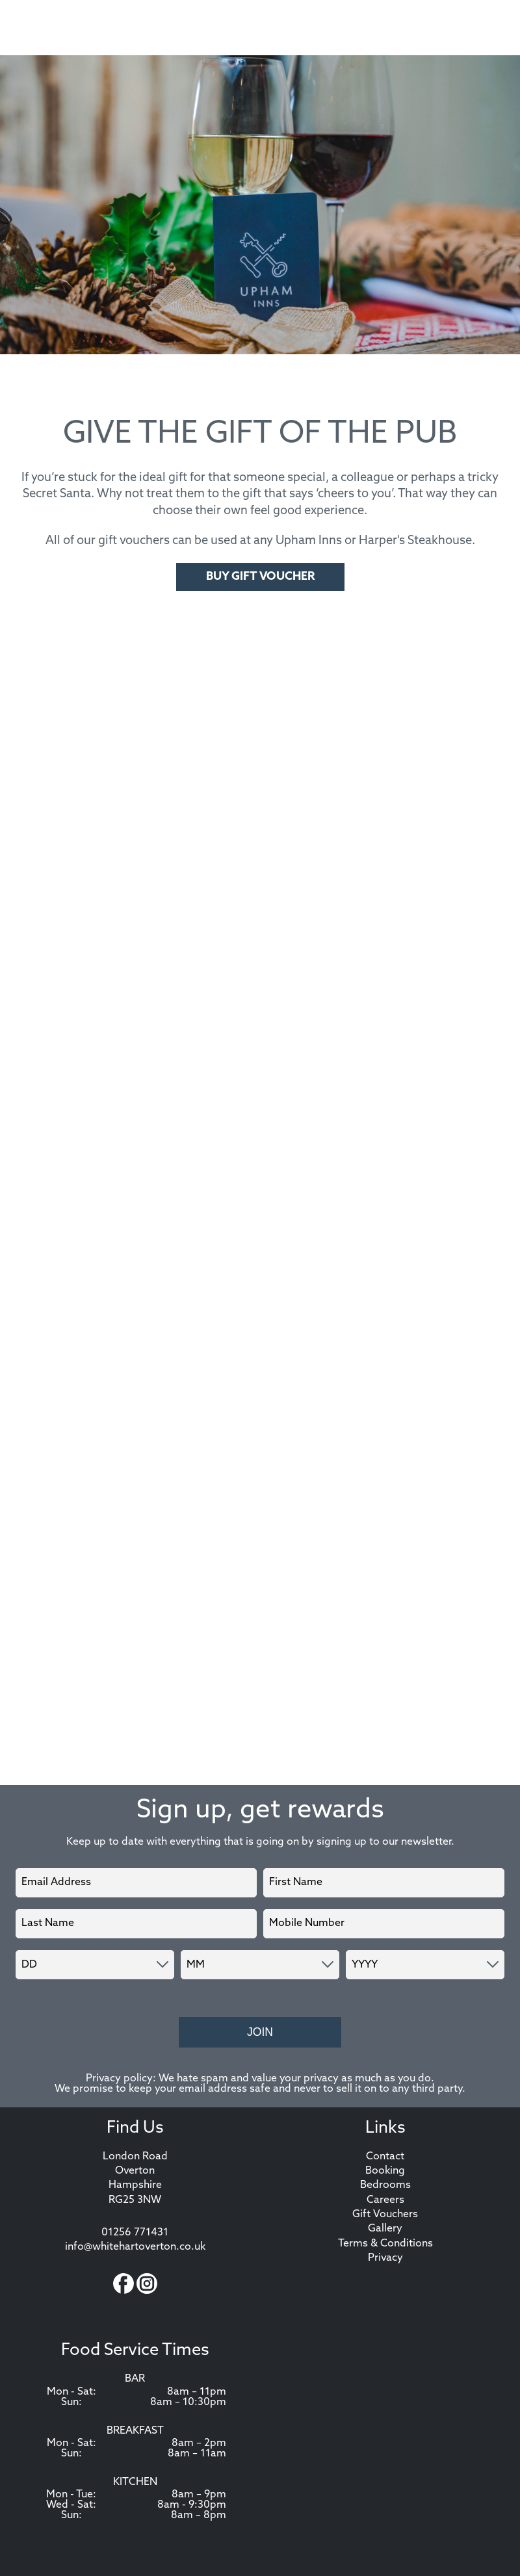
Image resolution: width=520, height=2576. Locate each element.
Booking (385, 2171)
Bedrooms (385, 2185)
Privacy (385, 2258)
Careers (385, 2200)
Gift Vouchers (385, 2214)
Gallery (385, 2229)
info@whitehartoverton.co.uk (135, 2247)
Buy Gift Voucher (260, 576)
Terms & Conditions (385, 2244)
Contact (385, 2157)
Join (260, 2031)
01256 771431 (134, 2233)
